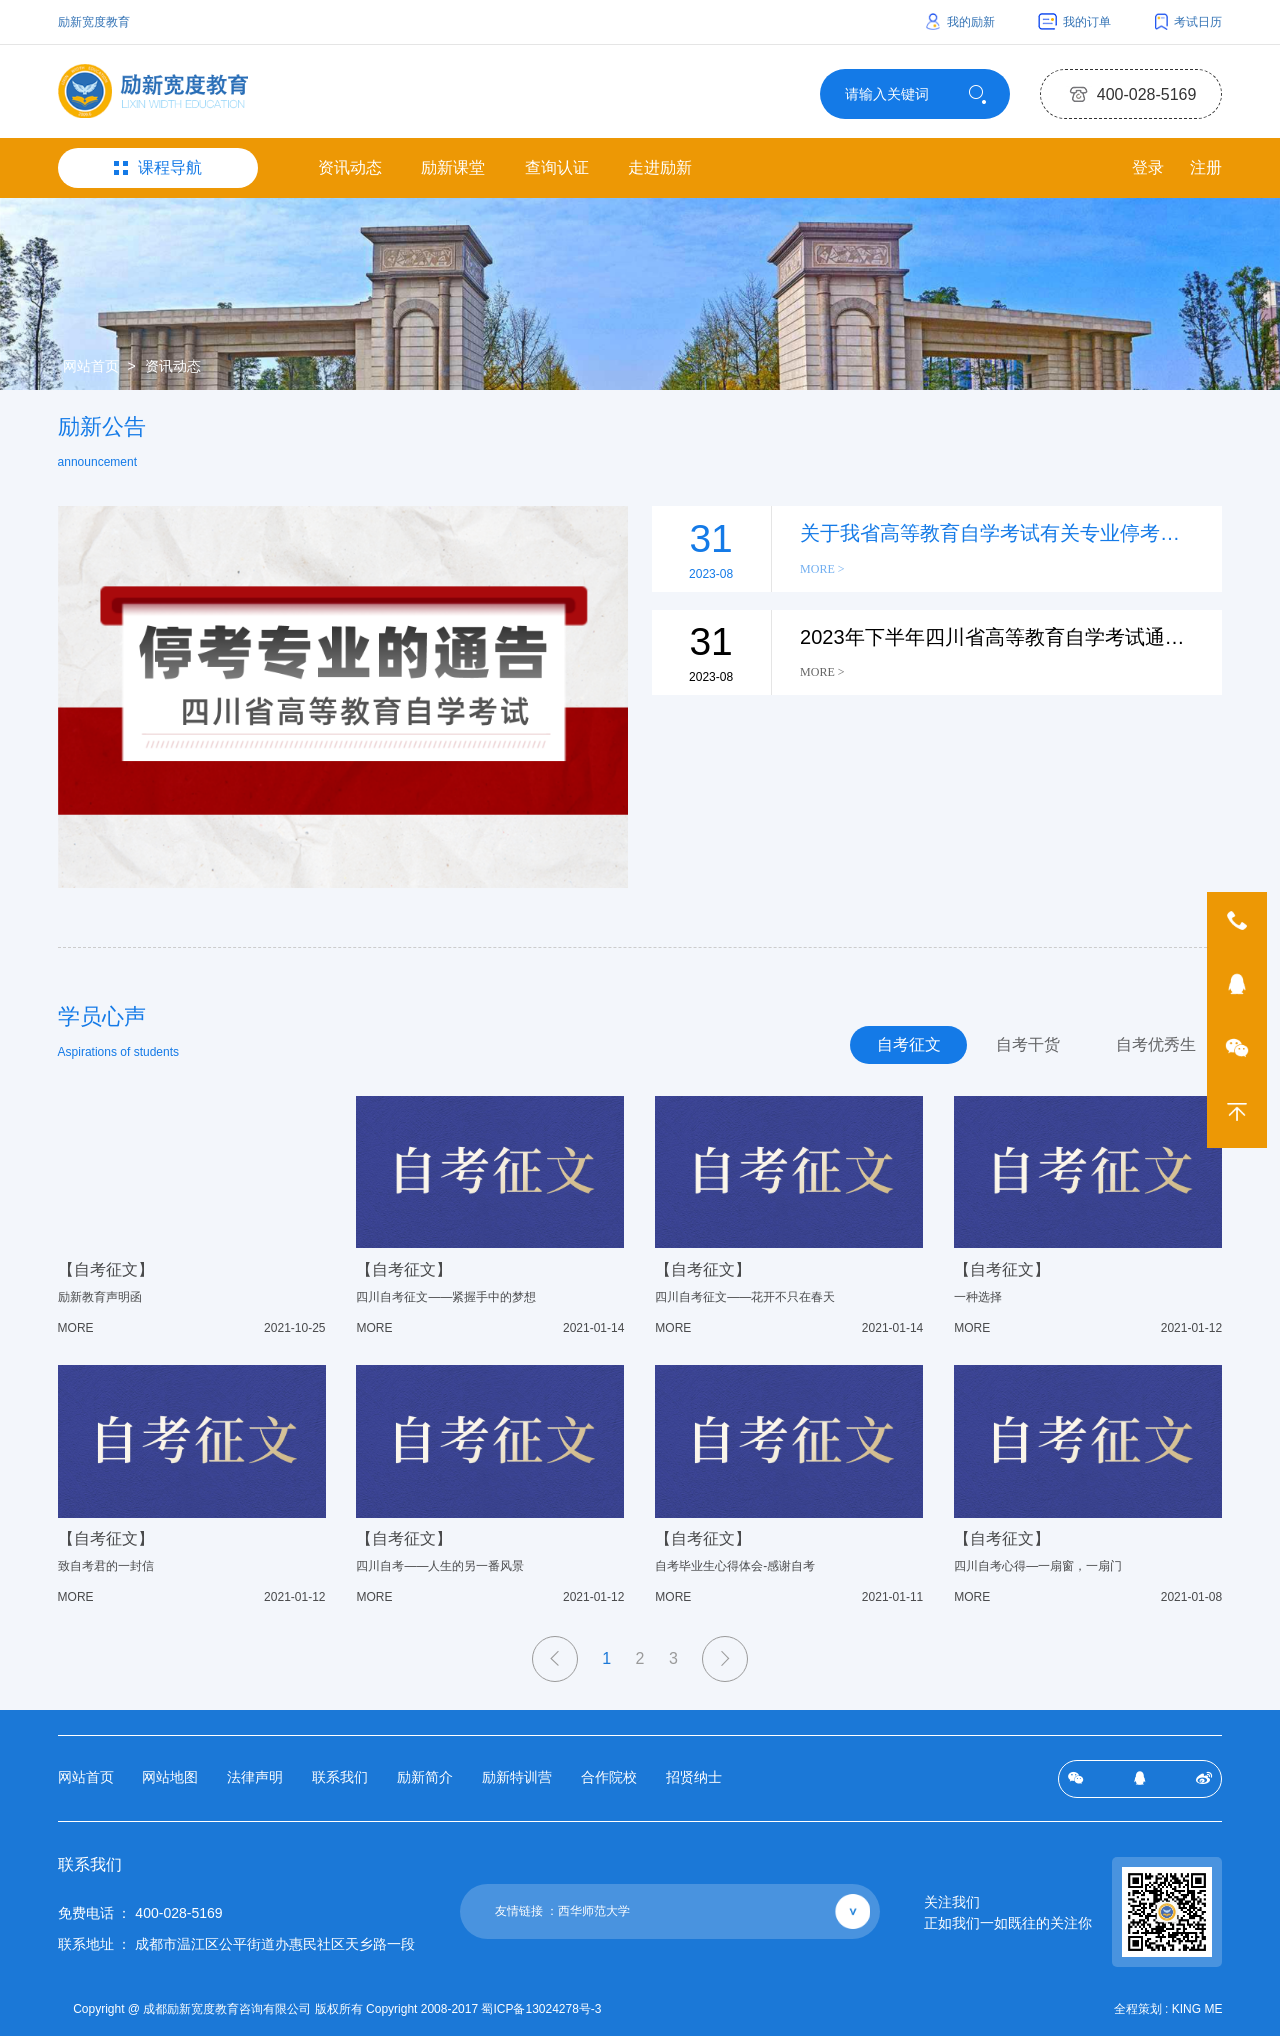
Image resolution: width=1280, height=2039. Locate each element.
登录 (1145, 172)
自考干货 (1020, 1050)
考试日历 (1189, 22)
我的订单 (1074, 22)
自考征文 (896, 1050)
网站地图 (170, 1783)
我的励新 (960, 22)
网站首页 (91, 371)
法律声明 (255, 1783)
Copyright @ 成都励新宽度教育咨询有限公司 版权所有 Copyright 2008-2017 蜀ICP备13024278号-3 (342, 2014)
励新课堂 (453, 172)
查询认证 (557, 172)
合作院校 (609, 1783)
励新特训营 (517, 1783)
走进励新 (660, 172)
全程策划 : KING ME (1168, 2014)
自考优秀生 (1152, 1050)
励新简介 (425, 1783)
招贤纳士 (694, 1783)
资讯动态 (350, 172)
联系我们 (340, 1783)
